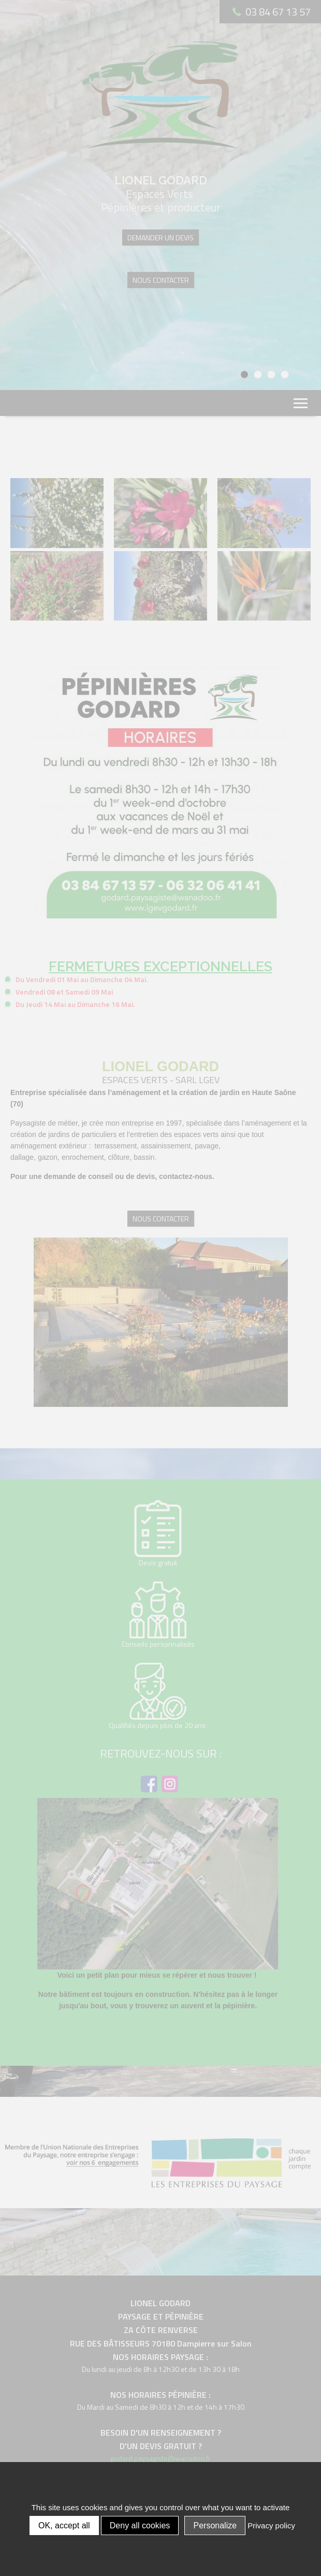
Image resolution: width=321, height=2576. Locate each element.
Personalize (215, 2525)
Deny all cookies (140, 2525)
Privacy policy (271, 2525)
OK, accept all (64, 2525)
